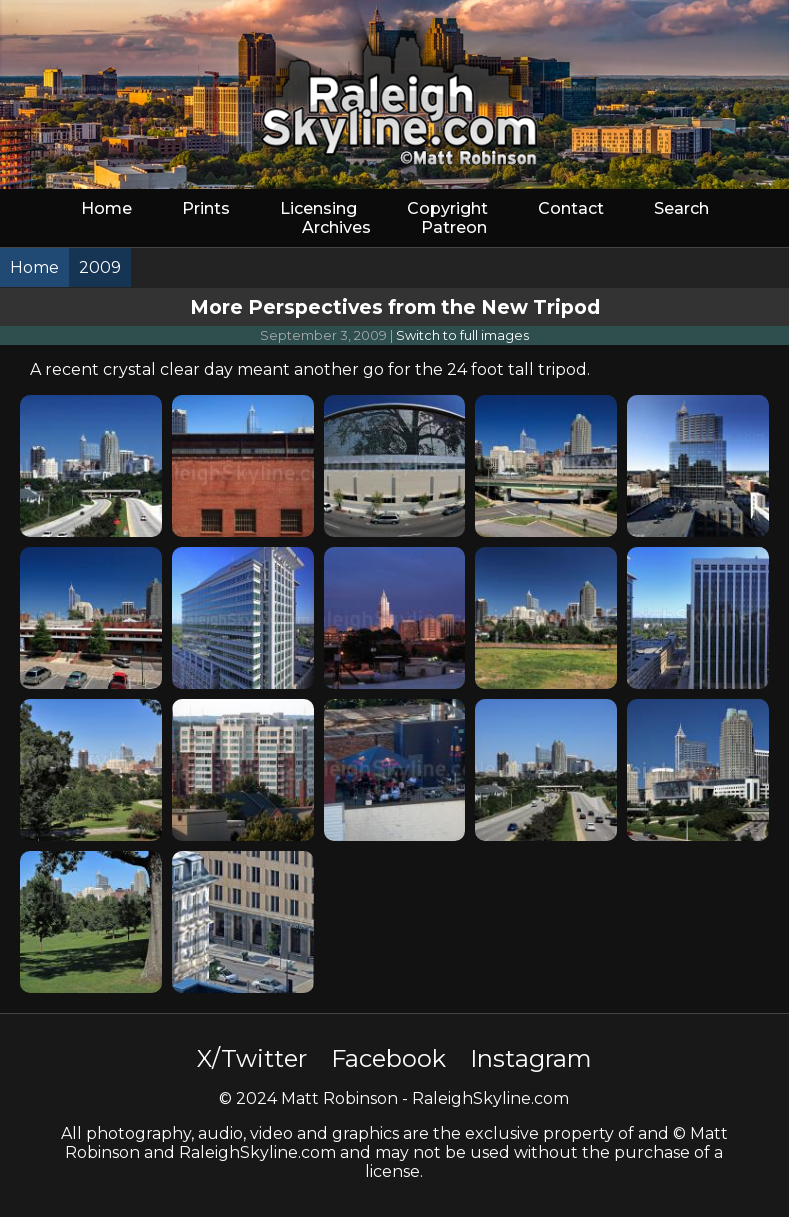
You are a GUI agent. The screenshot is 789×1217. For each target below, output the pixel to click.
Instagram (531, 1058)
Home (106, 208)
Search (681, 208)
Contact (571, 208)
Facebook (388, 1058)
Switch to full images (462, 335)
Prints (206, 208)
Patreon (454, 227)
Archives (336, 227)
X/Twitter (252, 1058)
